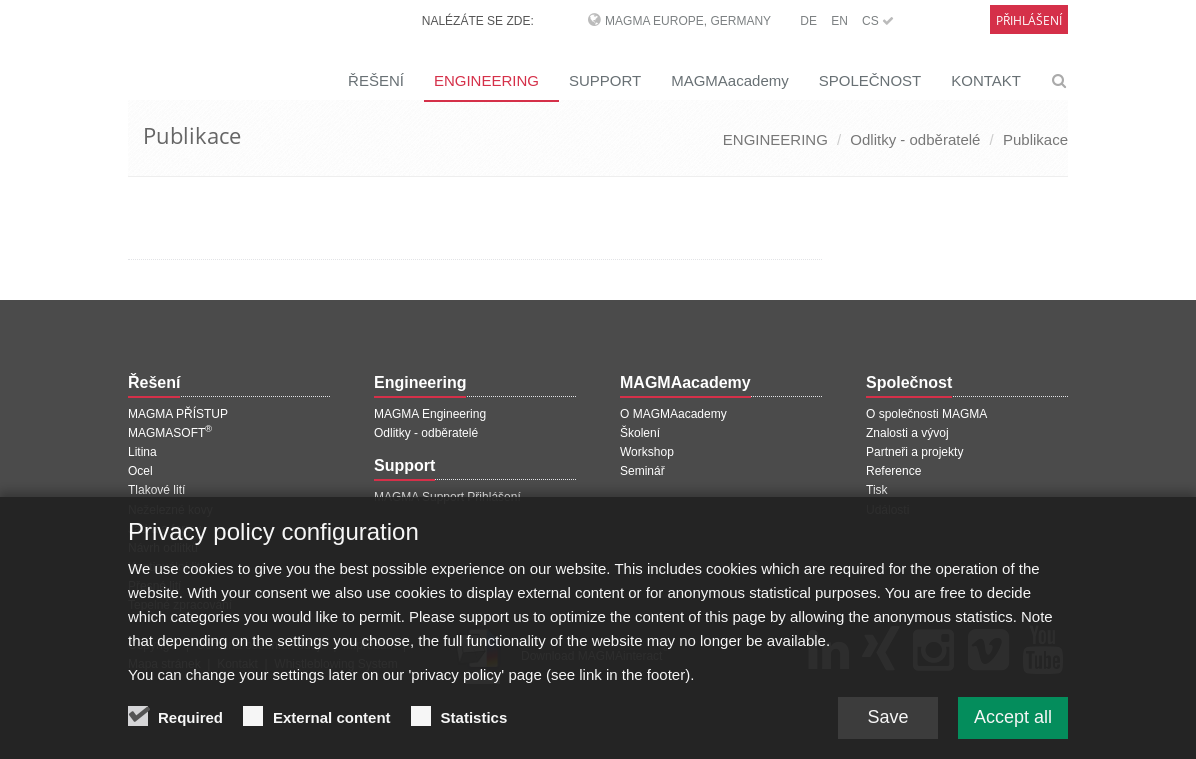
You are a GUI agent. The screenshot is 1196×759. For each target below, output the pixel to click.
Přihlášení (1029, 20)
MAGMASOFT (170, 433)
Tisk (877, 490)
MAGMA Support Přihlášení (447, 497)
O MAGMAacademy (673, 414)
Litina (142, 452)
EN (839, 21)
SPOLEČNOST (870, 80)
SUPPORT (605, 80)
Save (887, 727)
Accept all (1013, 727)
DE (808, 21)
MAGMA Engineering (430, 414)
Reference (893, 471)
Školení (640, 433)
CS (878, 21)
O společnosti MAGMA (926, 414)
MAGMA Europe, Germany (688, 21)
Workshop (647, 452)
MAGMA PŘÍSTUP (178, 414)
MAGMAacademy (730, 80)
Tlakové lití (156, 490)
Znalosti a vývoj (907, 433)
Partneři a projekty (914, 452)
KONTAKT (986, 80)
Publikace (1035, 139)
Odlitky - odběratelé (915, 139)
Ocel (140, 471)
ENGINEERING (486, 80)
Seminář (642, 471)
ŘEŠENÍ (376, 80)
